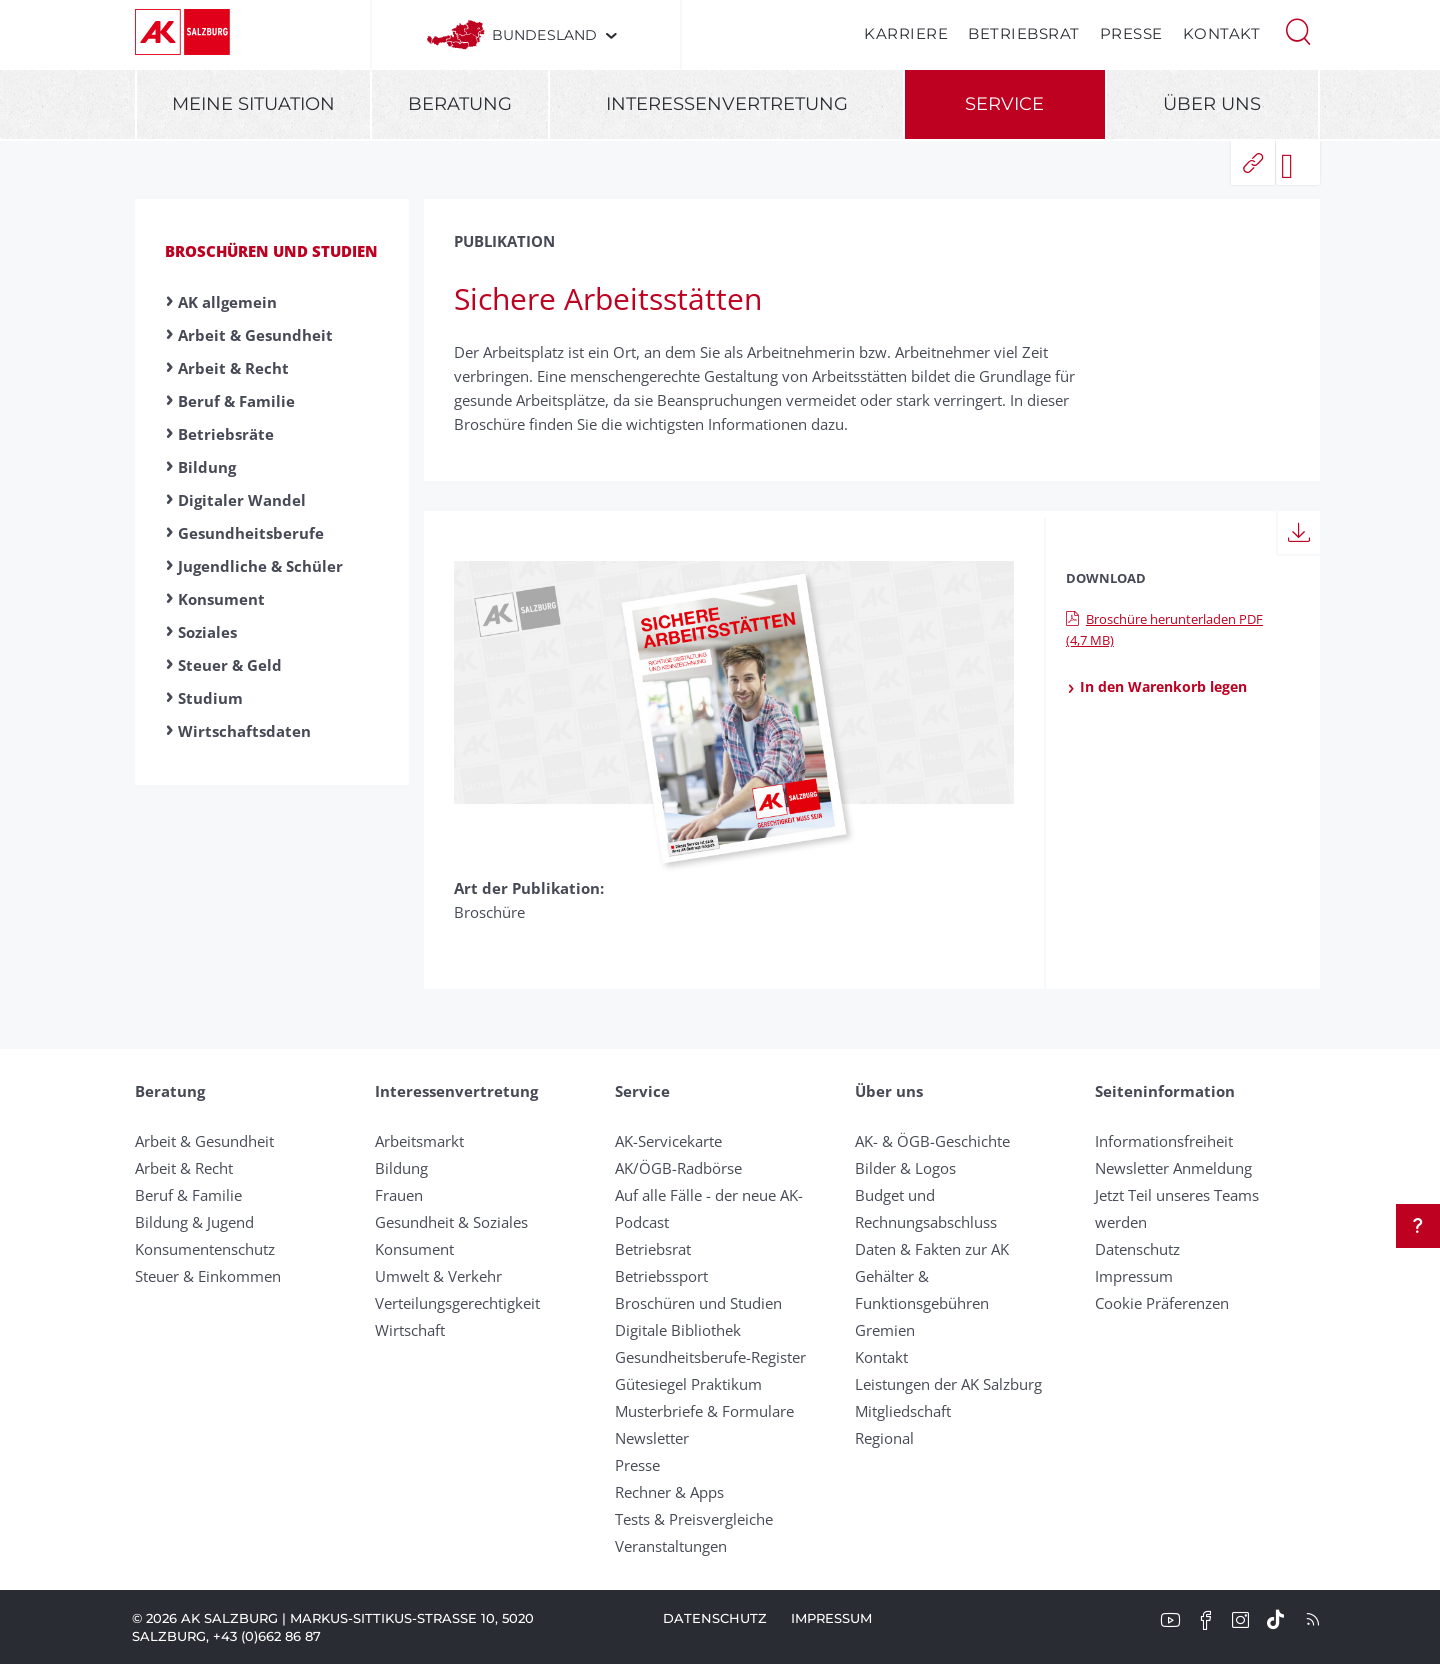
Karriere (906, 33)
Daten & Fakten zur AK (932, 1249)
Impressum (1134, 1276)
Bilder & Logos (905, 1168)
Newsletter (652, 1438)
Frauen (399, 1195)
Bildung (207, 467)
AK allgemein (227, 302)
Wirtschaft (410, 1330)
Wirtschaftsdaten (244, 731)
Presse (1131, 33)
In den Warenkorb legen (1156, 687)
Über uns (1212, 104)
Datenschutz (1137, 1249)
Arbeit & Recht (233, 368)
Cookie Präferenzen (1162, 1303)
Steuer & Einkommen (208, 1276)
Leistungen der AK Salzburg (948, 1384)
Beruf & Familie (236, 401)
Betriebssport (661, 1276)
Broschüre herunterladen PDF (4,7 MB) (1164, 629)
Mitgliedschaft (903, 1411)
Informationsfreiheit (1164, 1141)
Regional (884, 1438)
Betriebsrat (1024, 33)
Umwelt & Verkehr (438, 1276)
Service (1004, 104)
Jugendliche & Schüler (260, 566)
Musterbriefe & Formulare (704, 1411)
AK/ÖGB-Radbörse (678, 1168)
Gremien (885, 1330)
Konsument (221, 599)
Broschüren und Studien (271, 251)
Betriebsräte (226, 434)
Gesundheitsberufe (251, 533)
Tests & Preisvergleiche (694, 1519)
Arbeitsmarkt (419, 1141)
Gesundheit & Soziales (451, 1222)
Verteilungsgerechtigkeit (457, 1303)
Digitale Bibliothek (678, 1330)
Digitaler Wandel (242, 500)
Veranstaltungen (671, 1546)
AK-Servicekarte (668, 1141)
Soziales (207, 632)
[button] (1298, 30)
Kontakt (1222, 33)
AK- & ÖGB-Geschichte (932, 1141)
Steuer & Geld (230, 665)
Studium (210, 698)
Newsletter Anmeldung (1173, 1168)
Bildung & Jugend (194, 1222)
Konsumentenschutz (205, 1249)
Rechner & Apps (669, 1492)
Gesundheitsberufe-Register (710, 1357)
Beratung (460, 104)
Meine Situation (253, 104)
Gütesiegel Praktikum (688, 1384)
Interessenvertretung (727, 104)
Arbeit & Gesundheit (255, 335)
